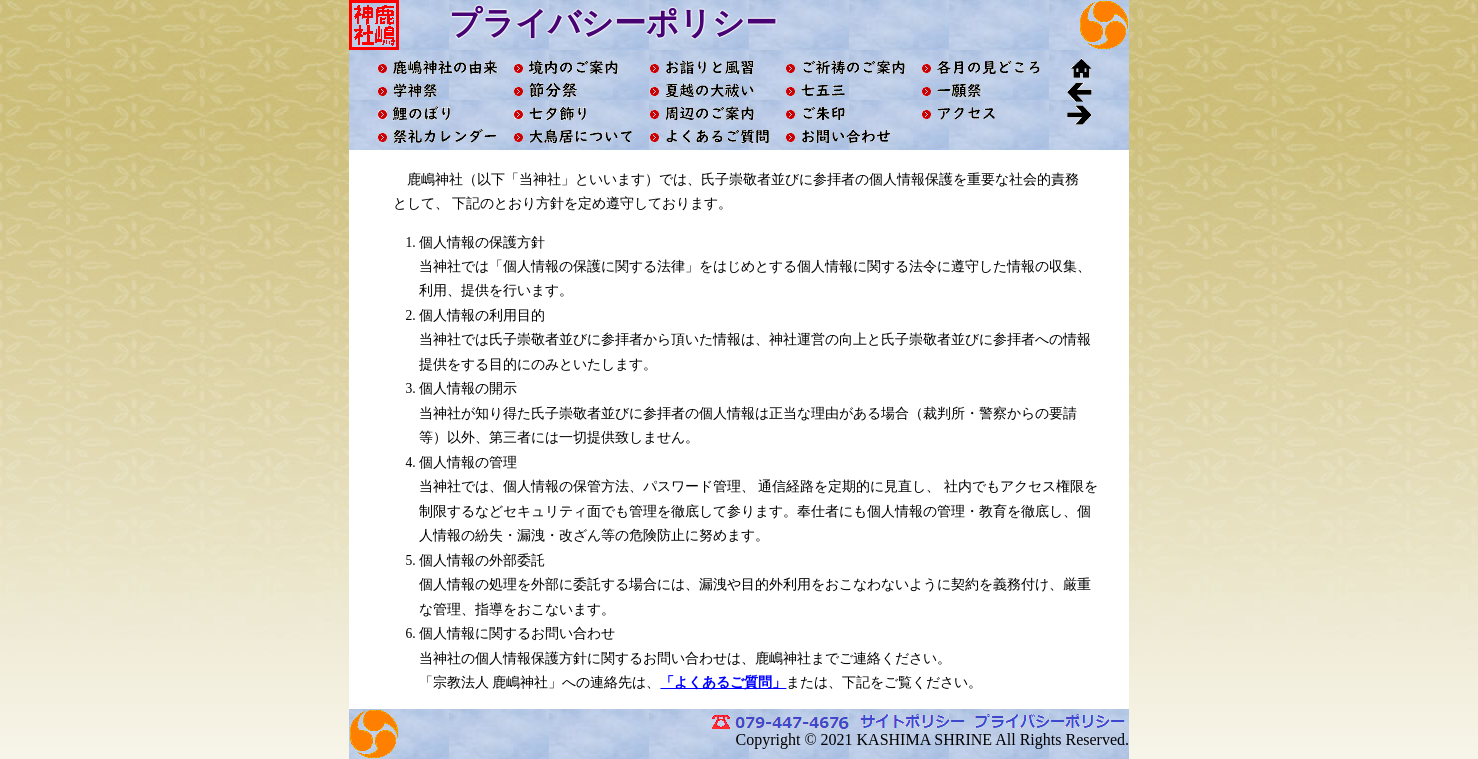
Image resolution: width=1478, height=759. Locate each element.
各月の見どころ (981, 67)
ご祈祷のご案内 (845, 67)
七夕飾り (573, 113)
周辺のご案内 (709, 113)
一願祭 (981, 90)
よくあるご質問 (709, 136)
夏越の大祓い (709, 90)
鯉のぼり (437, 113)
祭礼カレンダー (437, 136)
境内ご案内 (573, 67)
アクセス (981, 113)
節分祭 (573, 90)
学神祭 (437, 90)
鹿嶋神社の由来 (437, 67)
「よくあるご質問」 (723, 682)
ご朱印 (845, 113)
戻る (1079, 90)
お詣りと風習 (709, 67)
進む (1079, 113)
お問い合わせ (845, 136)
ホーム (1079, 67)
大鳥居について (573, 136)
